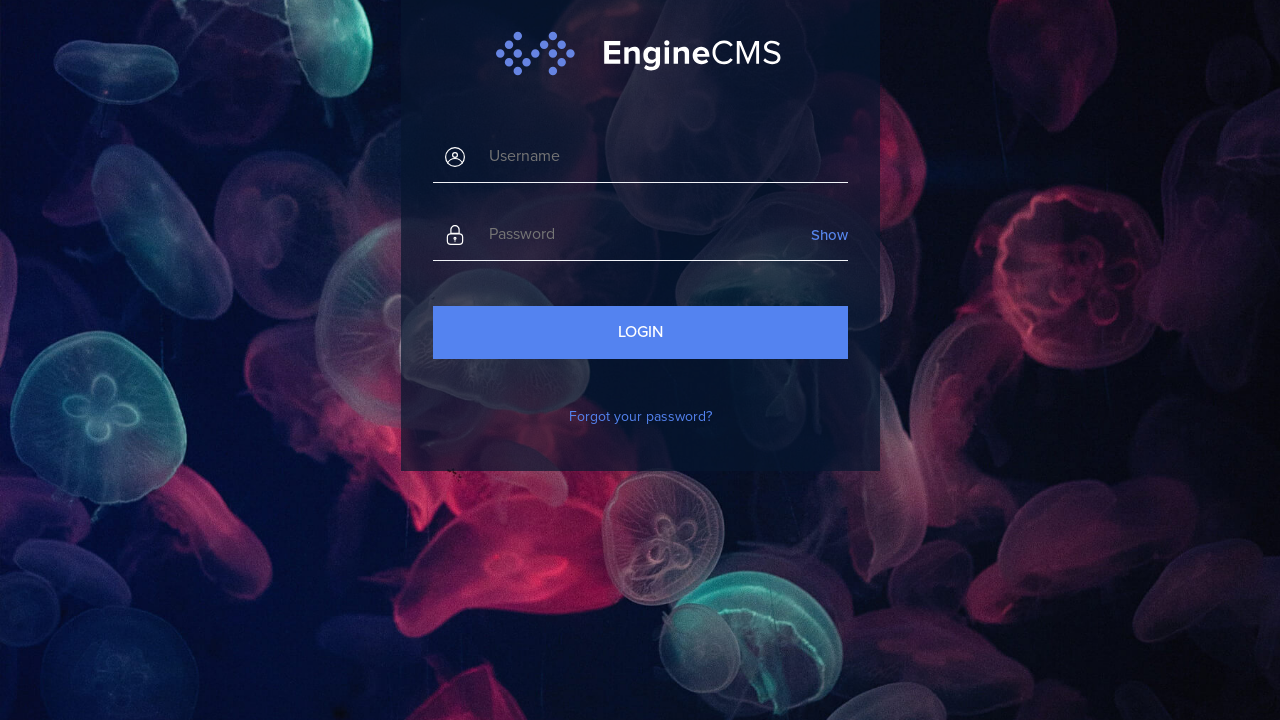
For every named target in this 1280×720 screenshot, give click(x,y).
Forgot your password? (640, 416)
